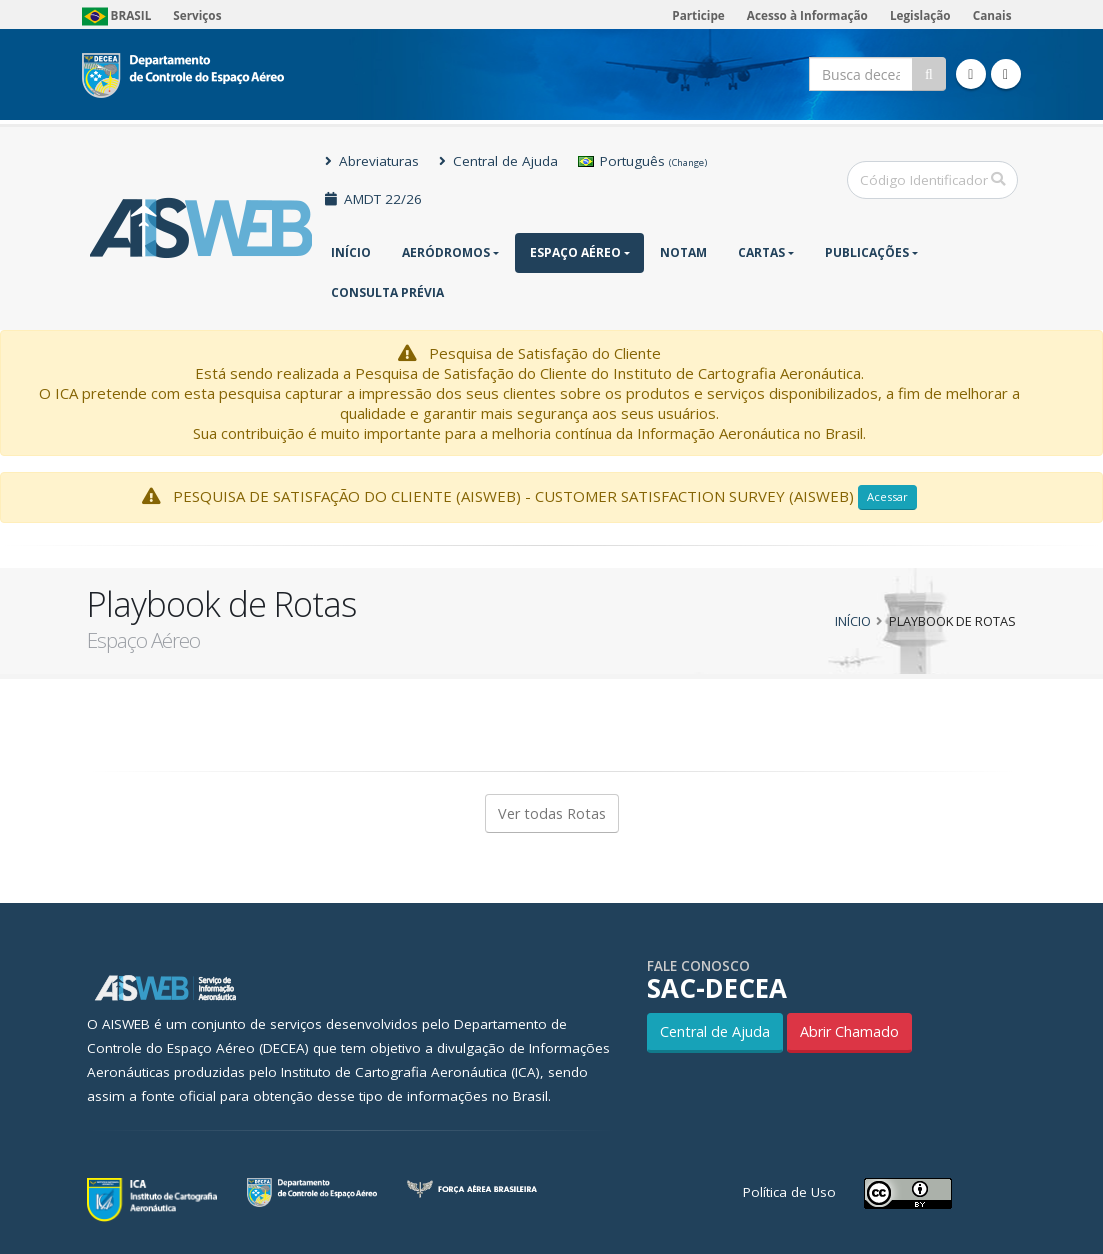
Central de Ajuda (498, 161)
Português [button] (642, 161)
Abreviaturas (372, 161)
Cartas (761, 252)
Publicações (867, 252)
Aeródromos (446, 252)
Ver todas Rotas (552, 813)
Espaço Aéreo (575, 252)
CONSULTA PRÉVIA (387, 292)
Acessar (887, 496)
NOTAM (683, 252)
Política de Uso (789, 1192)
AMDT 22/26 (373, 199)
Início (351, 252)
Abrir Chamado (849, 1031)
